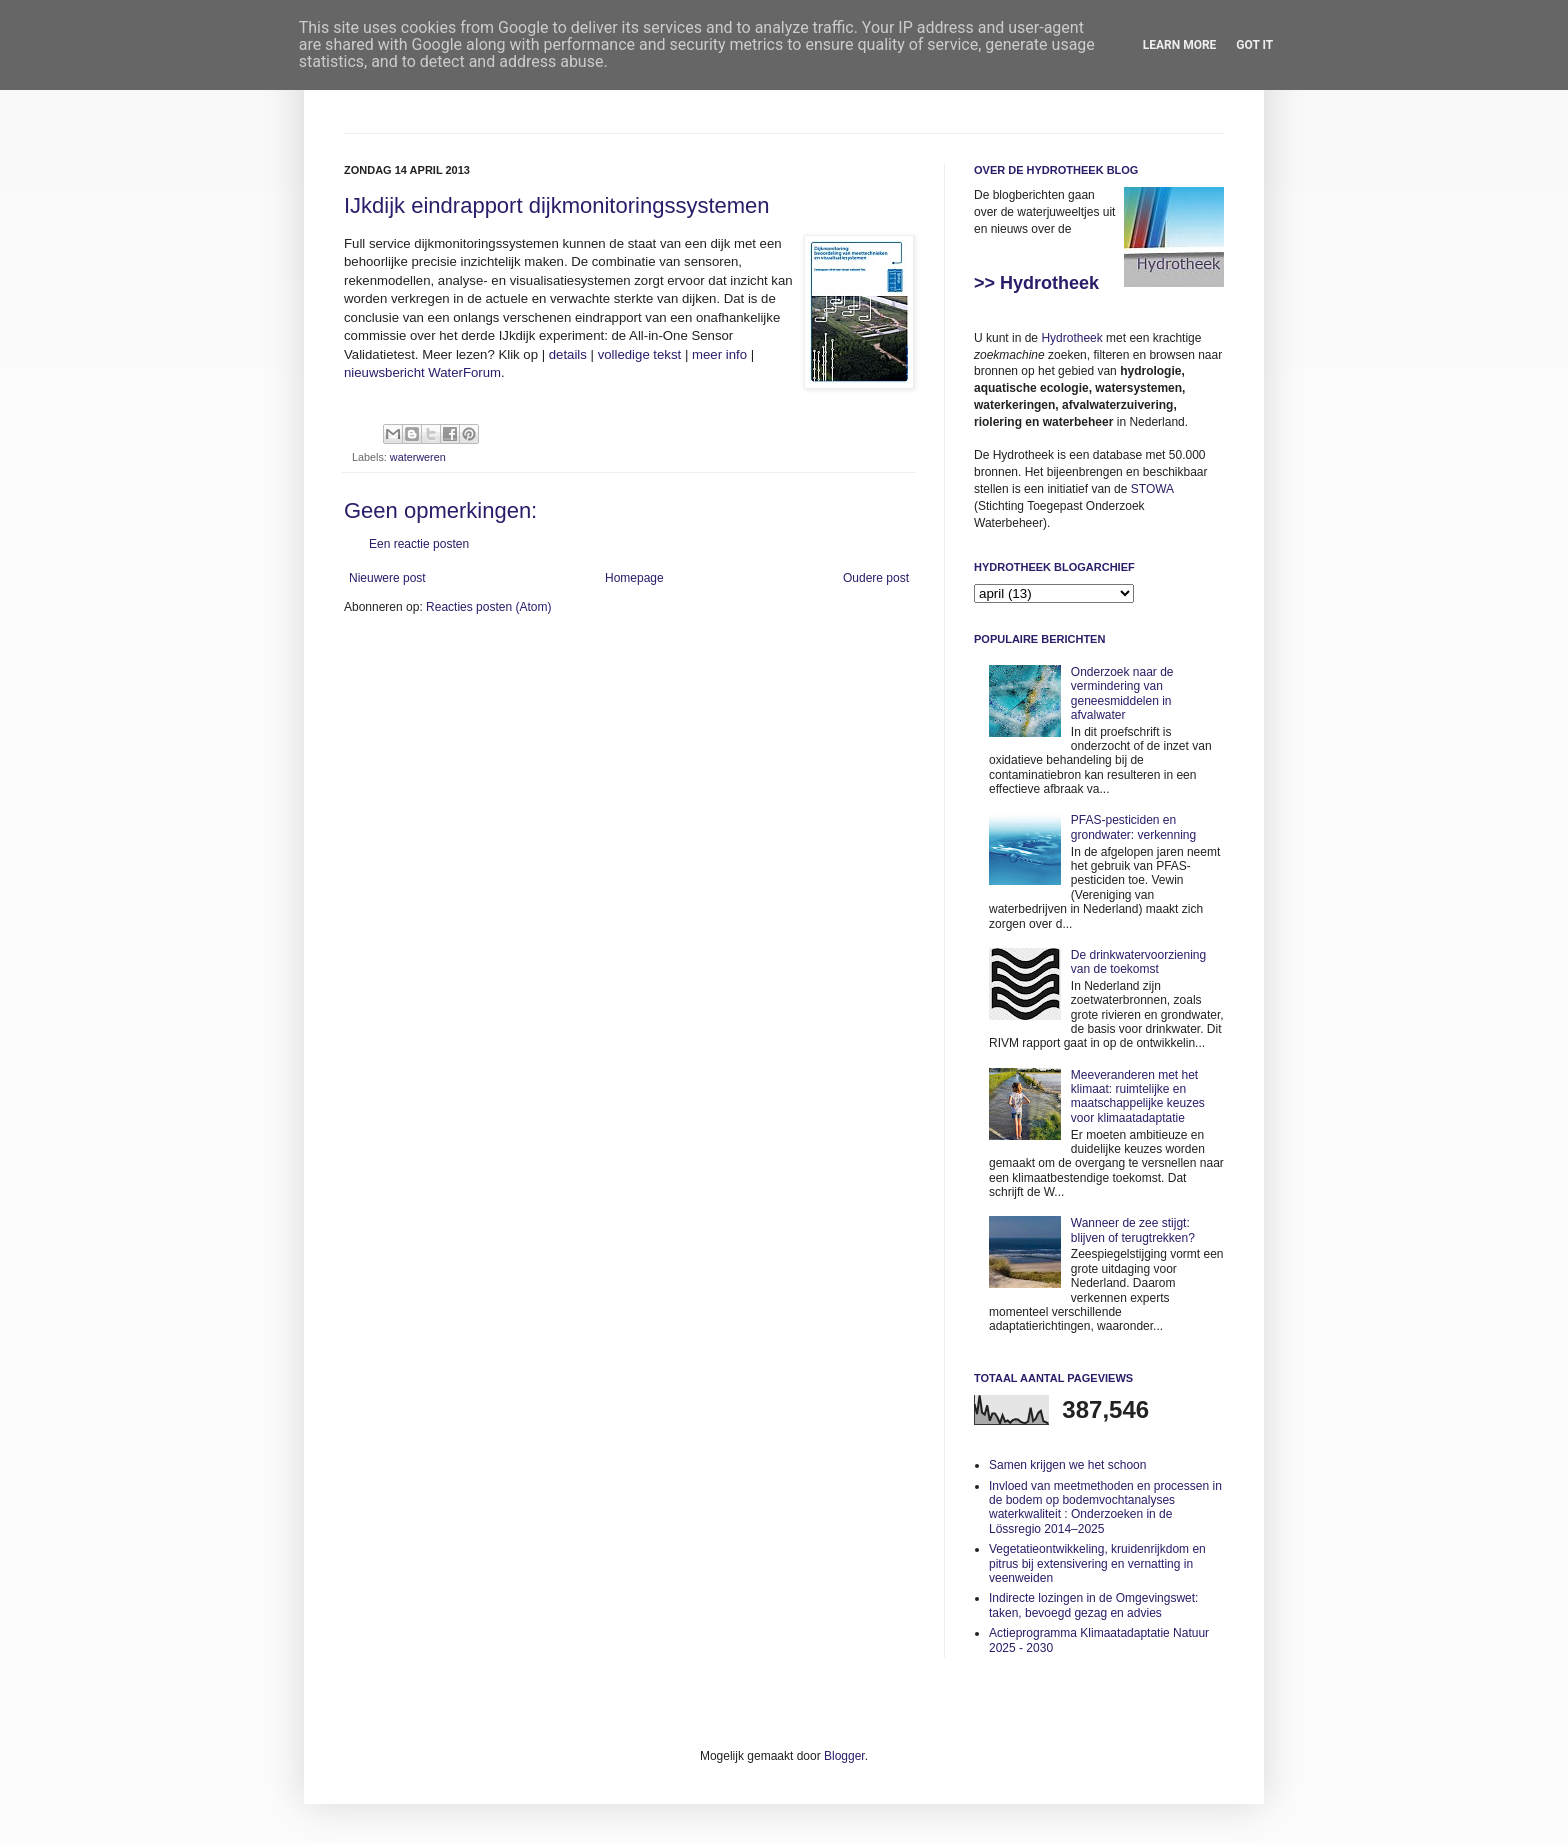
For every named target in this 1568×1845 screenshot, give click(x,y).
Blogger (844, 1756)
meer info (719, 354)
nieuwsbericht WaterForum (422, 372)
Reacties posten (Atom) (488, 607)
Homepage (634, 578)
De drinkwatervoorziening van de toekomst (1138, 962)
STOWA (1152, 489)
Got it (1254, 45)
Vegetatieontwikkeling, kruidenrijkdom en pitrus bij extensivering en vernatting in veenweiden (1097, 1563)
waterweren (418, 457)
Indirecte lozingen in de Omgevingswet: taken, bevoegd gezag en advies (1093, 1605)
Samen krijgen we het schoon (1067, 1465)
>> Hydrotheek (1036, 283)
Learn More (1180, 45)
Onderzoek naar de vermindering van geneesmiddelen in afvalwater (1122, 693)
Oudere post (876, 578)
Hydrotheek (1071, 338)
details (568, 354)
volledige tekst (640, 354)
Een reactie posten (419, 544)
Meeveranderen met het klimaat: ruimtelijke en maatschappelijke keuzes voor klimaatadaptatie (1138, 1096)
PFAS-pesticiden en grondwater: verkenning (1133, 827)
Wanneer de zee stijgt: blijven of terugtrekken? (1133, 1230)
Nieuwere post (387, 578)
